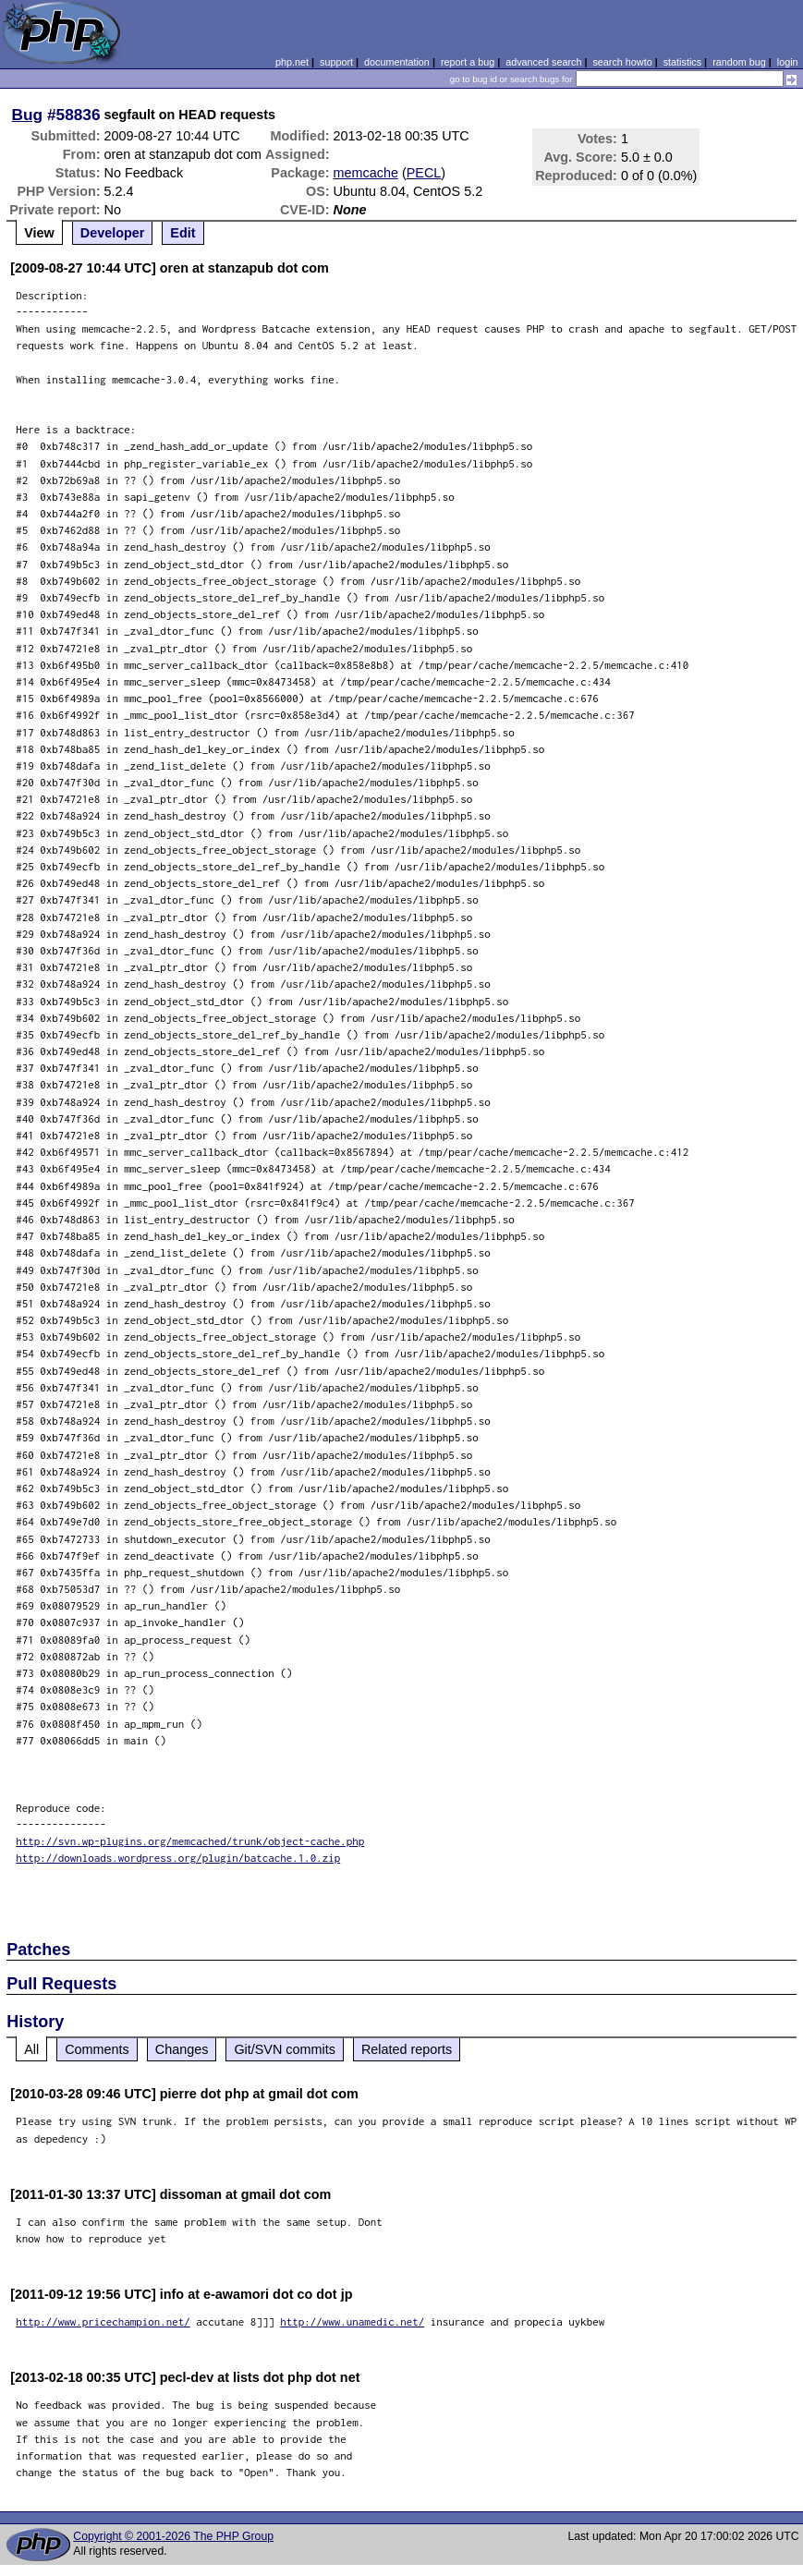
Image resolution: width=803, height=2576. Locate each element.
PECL (424, 172)
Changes (182, 2049)
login (787, 61)
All (31, 2049)
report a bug (467, 61)
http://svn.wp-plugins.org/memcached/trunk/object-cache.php (190, 1841)
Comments (97, 2049)
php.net (292, 61)
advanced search (543, 61)
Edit (182, 232)
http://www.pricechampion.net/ (103, 2321)
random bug (739, 61)
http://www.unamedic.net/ (352, 2321)
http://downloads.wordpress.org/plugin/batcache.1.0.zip (178, 1858)
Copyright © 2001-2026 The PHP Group (173, 2536)
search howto (621, 61)
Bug (27, 114)
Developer (112, 232)
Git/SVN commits (284, 2049)
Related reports (406, 2049)
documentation (397, 61)
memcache (366, 172)
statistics (682, 61)
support (336, 61)
